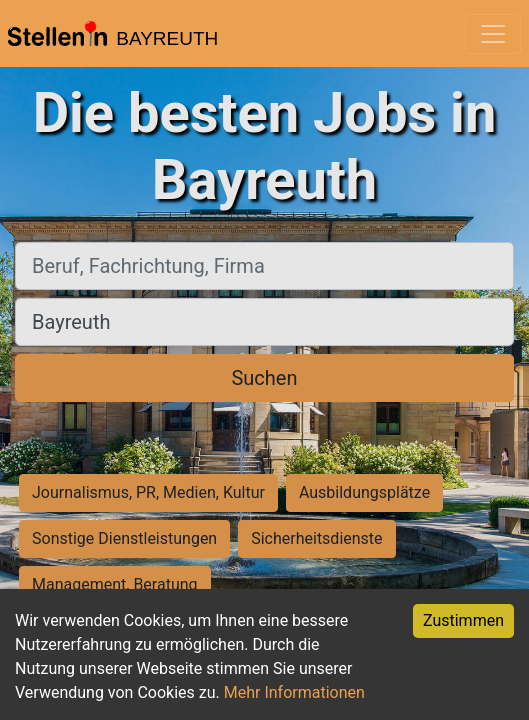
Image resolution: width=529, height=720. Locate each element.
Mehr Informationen (294, 692)
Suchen (264, 378)
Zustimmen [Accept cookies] (463, 620)
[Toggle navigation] (493, 34)
